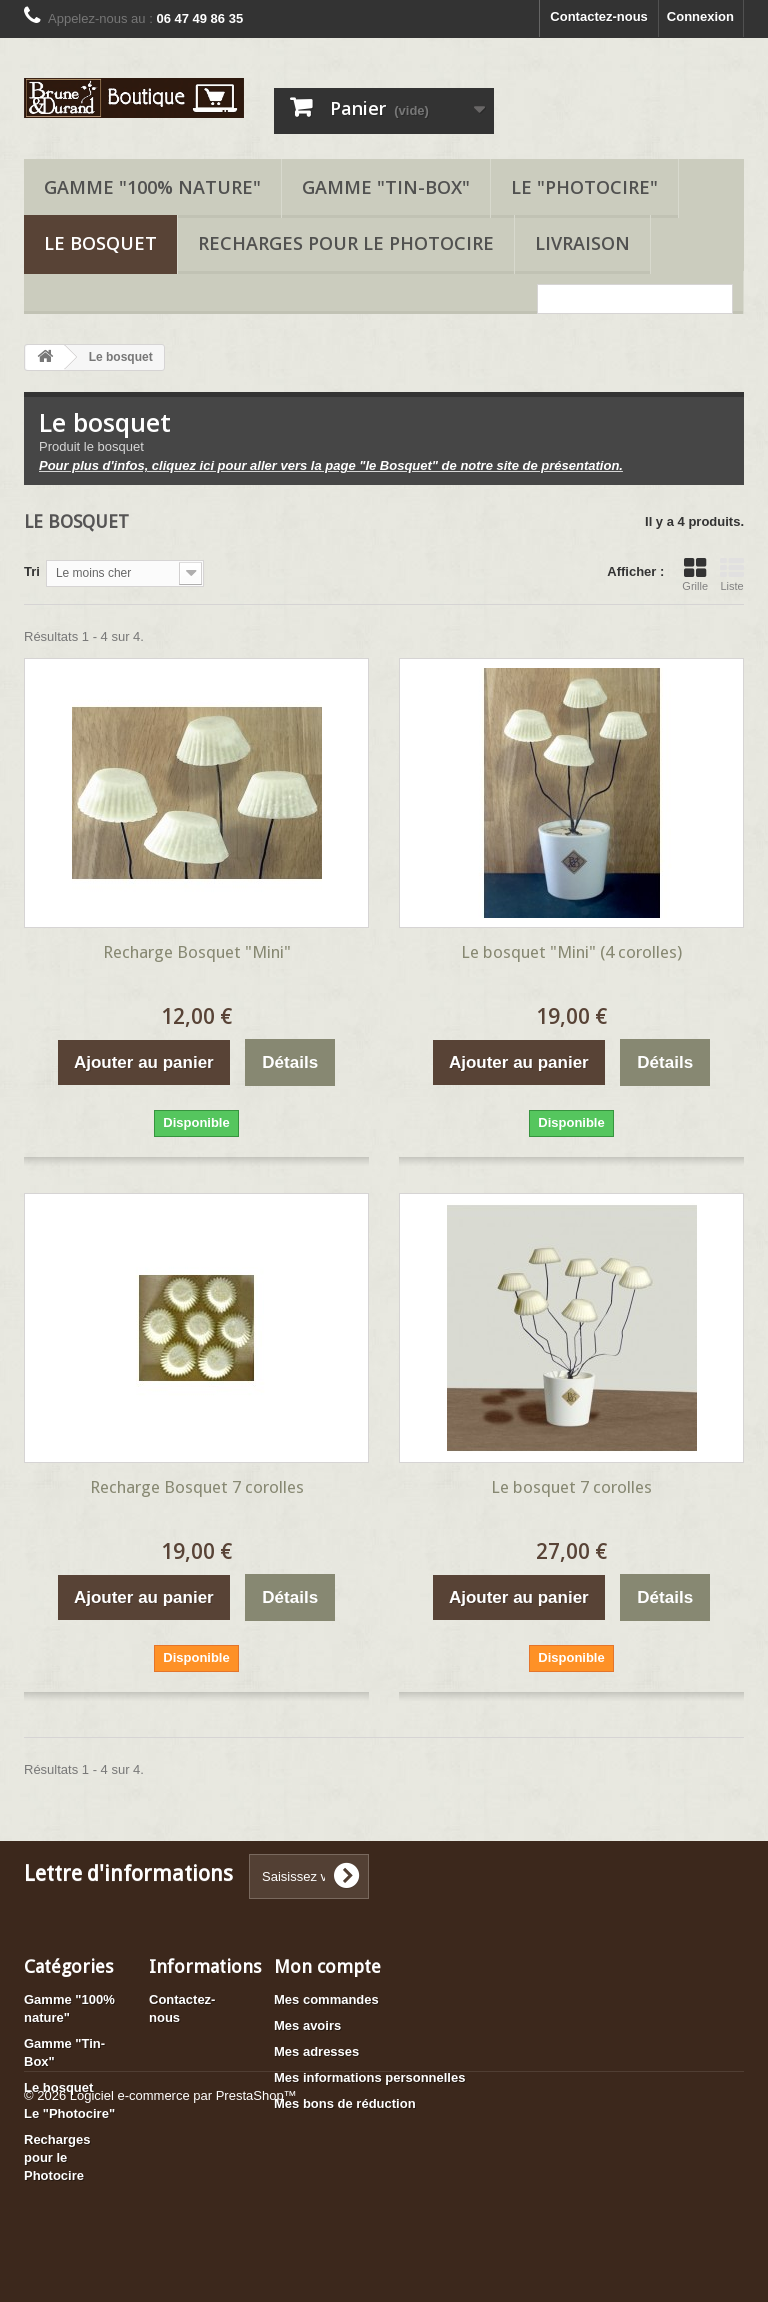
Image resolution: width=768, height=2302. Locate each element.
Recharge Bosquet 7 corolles (197, 1487)
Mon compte (327, 1966)
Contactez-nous (599, 16)
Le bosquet (100, 243)
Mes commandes (326, 1999)
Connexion (700, 16)
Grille (695, 574)
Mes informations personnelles (369, 2077)
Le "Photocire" (584, 187)
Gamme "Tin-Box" (386, 187)
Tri (32, 571)
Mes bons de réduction (345, 2103)
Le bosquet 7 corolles (571, 1487)
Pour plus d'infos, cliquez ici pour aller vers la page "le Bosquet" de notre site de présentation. (331, 465)
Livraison (582, 243)
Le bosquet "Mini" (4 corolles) (571, 952)
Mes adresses (316, 2051)
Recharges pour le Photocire (346, 243)
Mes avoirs (307, 2025)
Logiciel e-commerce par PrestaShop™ (183, 2247)
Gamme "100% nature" (152, 187)
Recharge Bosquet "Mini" (197, 952)
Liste (732, 574)
